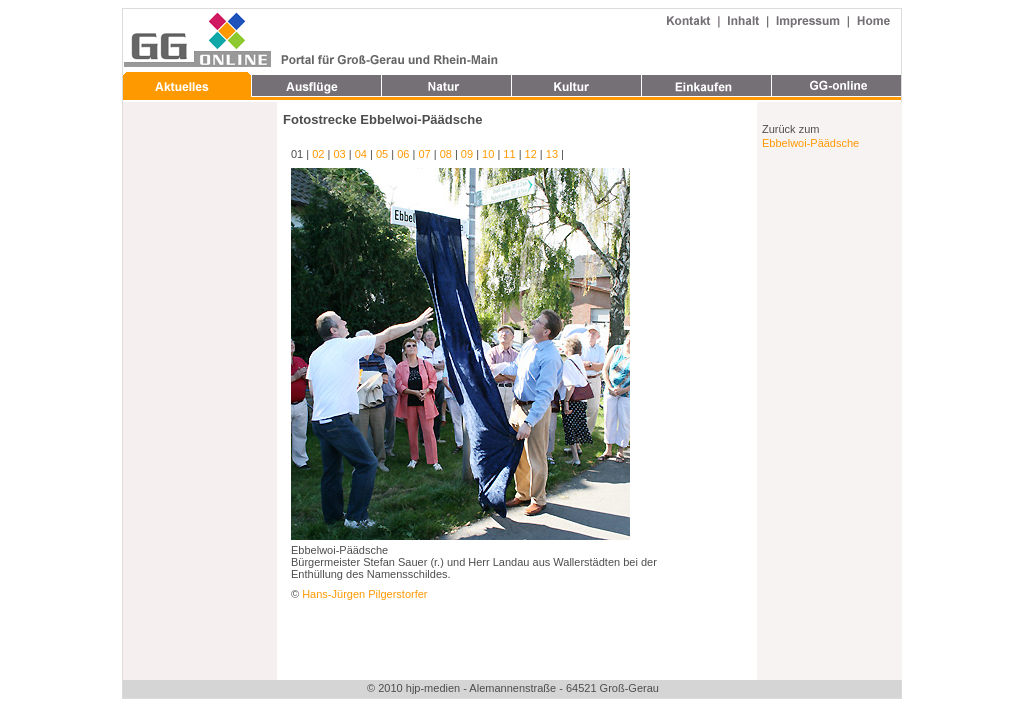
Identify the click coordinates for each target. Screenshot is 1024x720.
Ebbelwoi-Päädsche (810, 143)
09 (467, 154)
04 (361, 154)
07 (424, 154)
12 (531, 154)
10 (488, 154)
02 (318, 154)
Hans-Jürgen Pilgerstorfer (364, 594)
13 (552, 154)
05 (382, 154)
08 (446, 154)
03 (339, 154)
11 (509, 154)
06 (403, 154)
